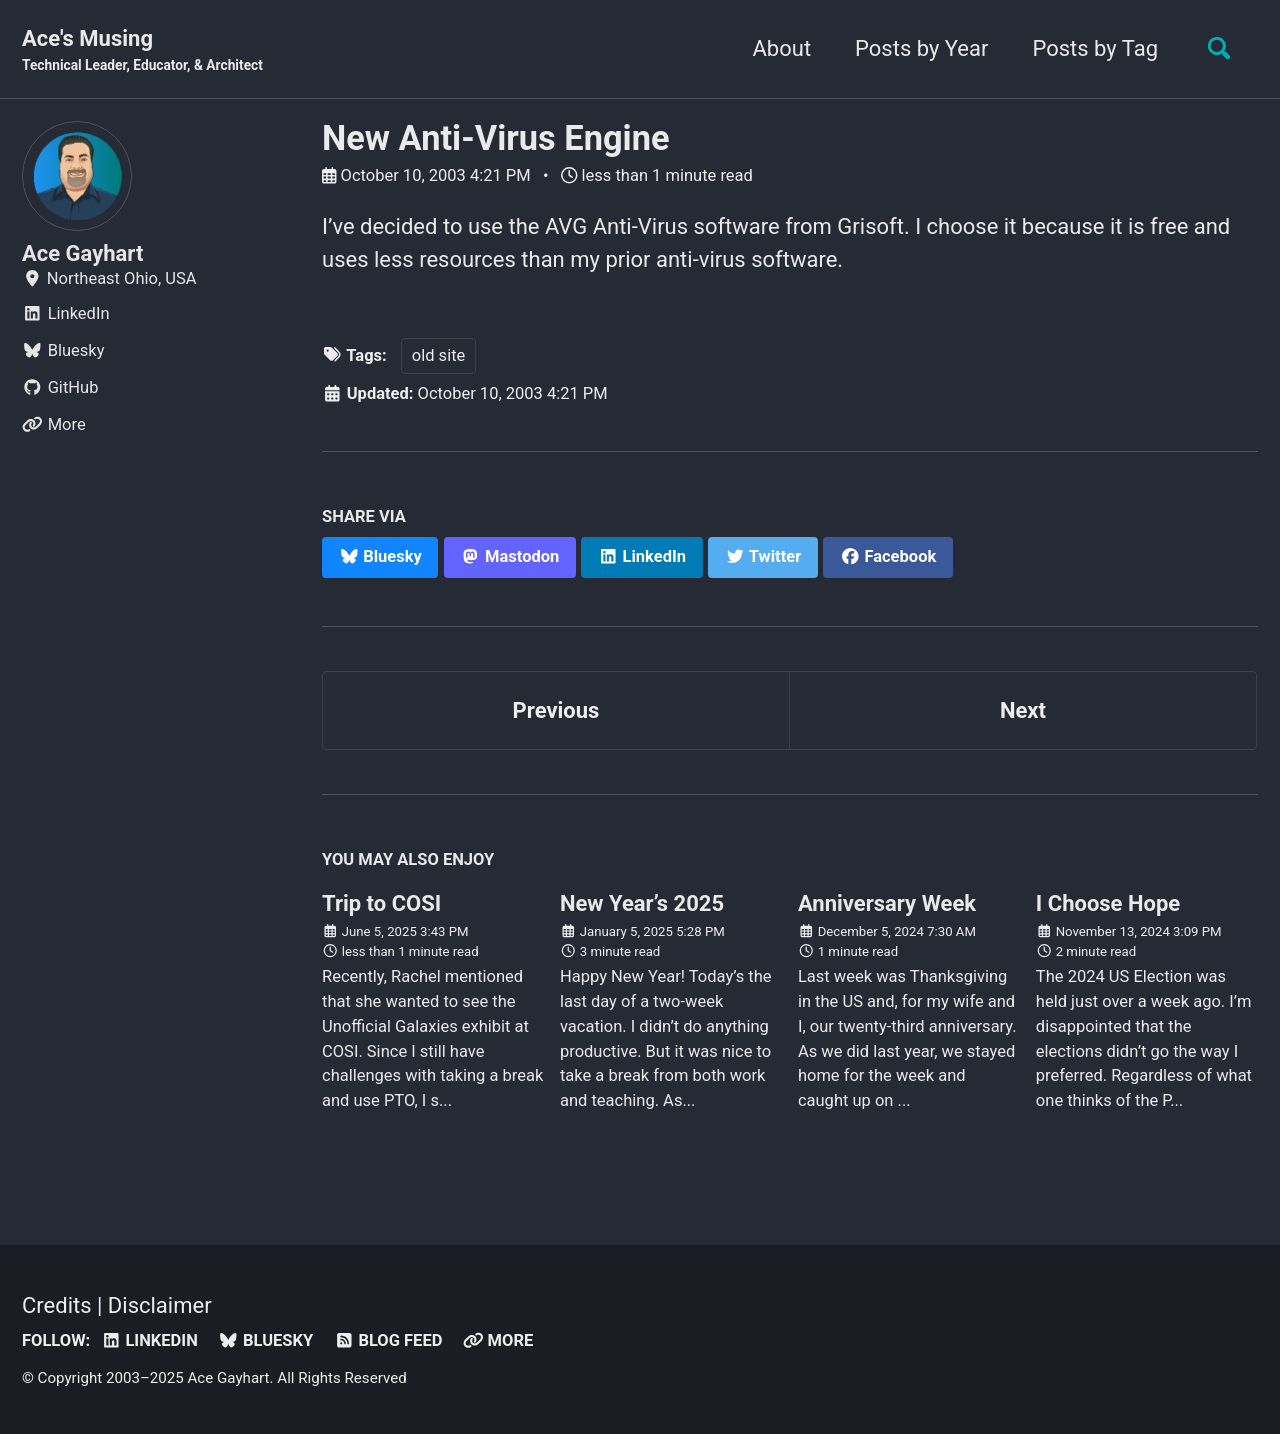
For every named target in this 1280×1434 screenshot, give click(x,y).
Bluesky (265, 1340)
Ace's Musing (142, 51)
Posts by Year (921, 48)
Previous (556, 710)
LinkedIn (149, 1340)
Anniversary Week (887, 903)
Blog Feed (388, 1340)
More (498, 1340)
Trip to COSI (381, 903)
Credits (57, 1305)
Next (1023, 710)
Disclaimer (160, 1305)
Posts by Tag (1095, 48)
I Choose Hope (1108, 903)
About (782, 48)
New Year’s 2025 (642, 903)
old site (439, 355)
